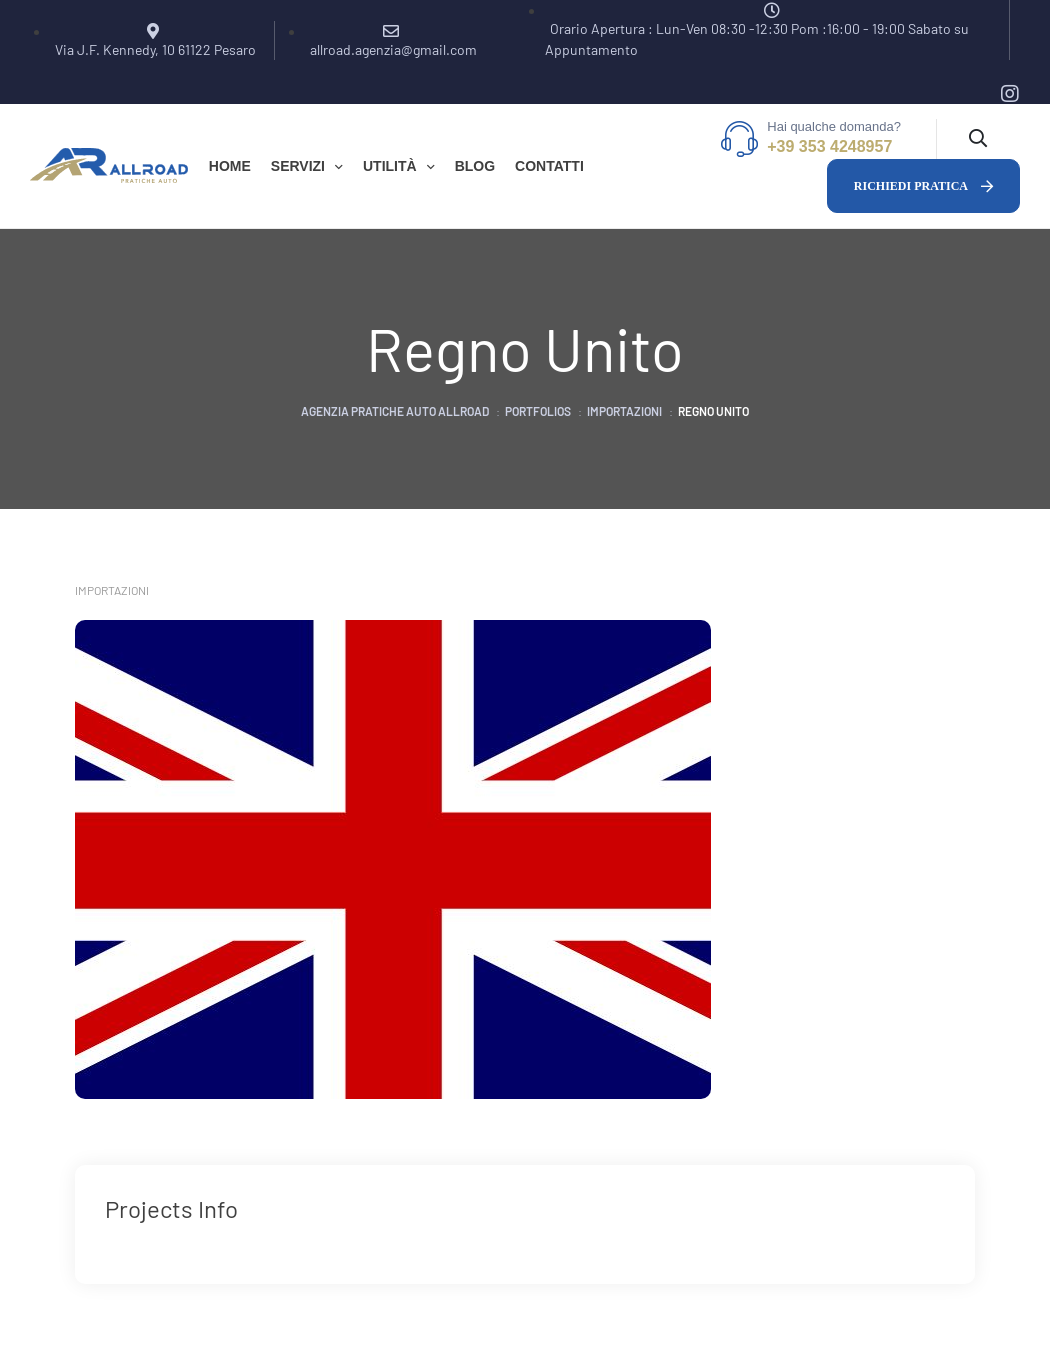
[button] (923, 186)
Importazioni (112, 590)
